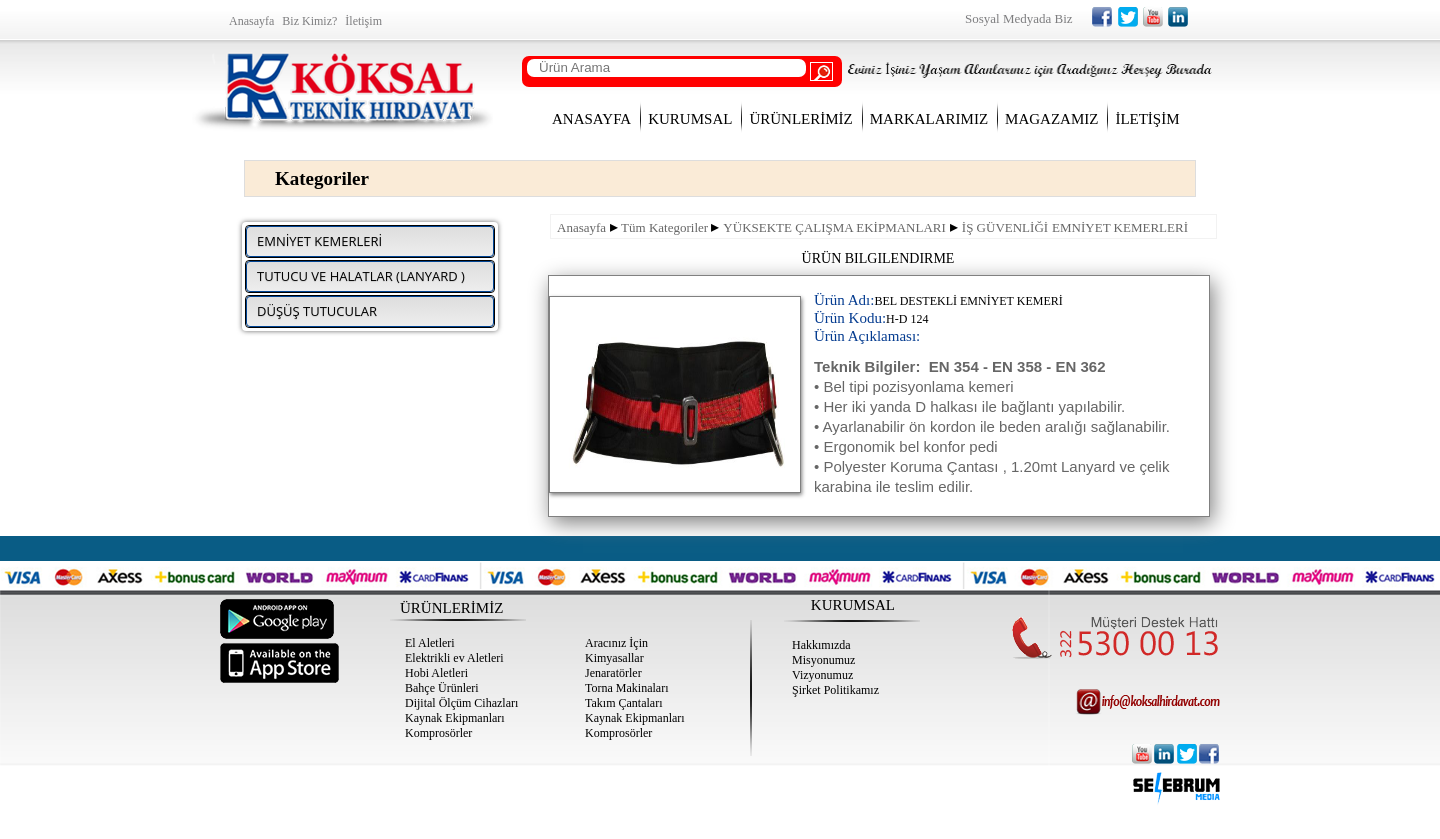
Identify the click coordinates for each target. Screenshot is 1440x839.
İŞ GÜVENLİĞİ (1005, 227)
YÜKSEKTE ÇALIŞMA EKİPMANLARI (834, 227)
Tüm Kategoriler (664, 227)
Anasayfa (581, 227)
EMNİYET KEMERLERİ (1120, 227)
